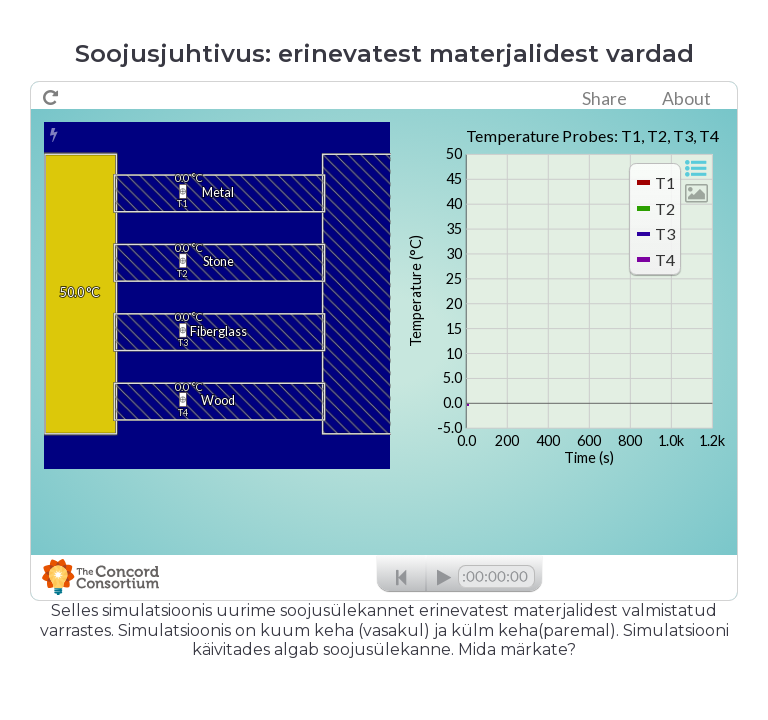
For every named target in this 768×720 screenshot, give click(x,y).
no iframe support (384, 341)
